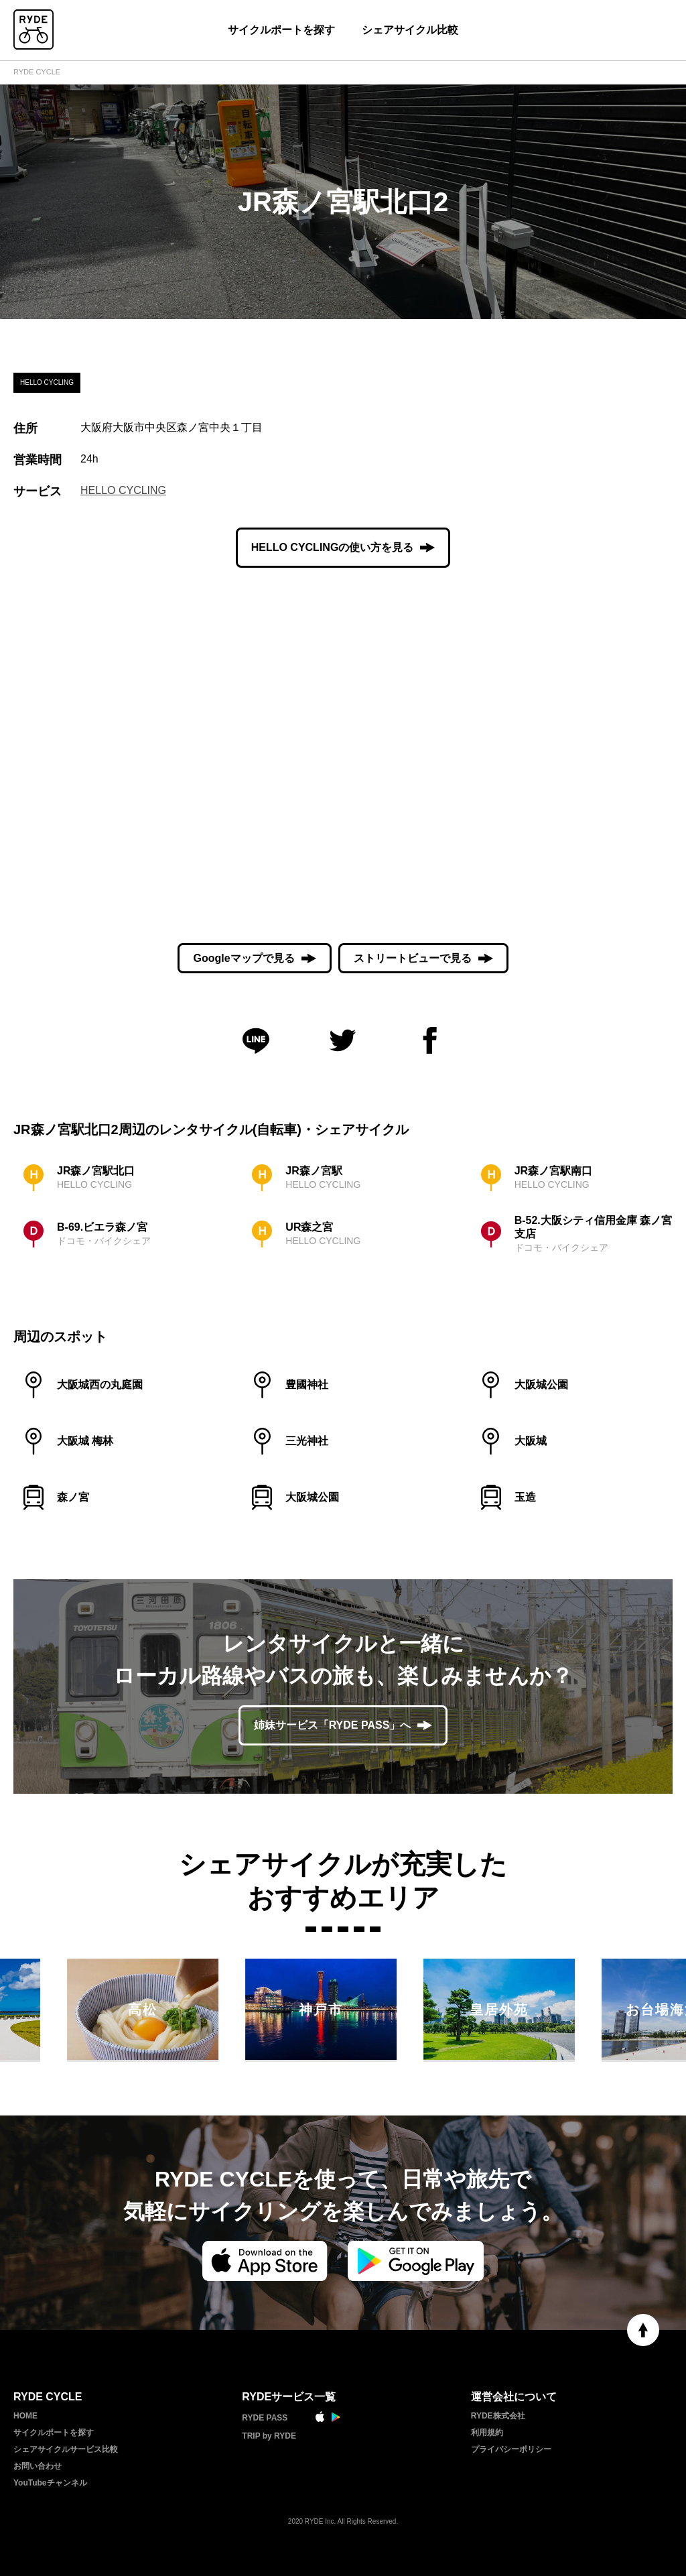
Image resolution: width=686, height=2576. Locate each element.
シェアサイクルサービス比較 (65, 2449)
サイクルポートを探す (281, 30)
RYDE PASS (264, 2417)
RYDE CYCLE (36, 72)
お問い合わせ (37, 2466)
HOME (25, 2415)
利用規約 (487, 2432)
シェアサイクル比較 (410, 30)
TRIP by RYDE (269, 2436)
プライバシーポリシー (511, 2449)
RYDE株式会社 (498, 2415)
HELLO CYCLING (123, 490)
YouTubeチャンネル (50, 2483)
